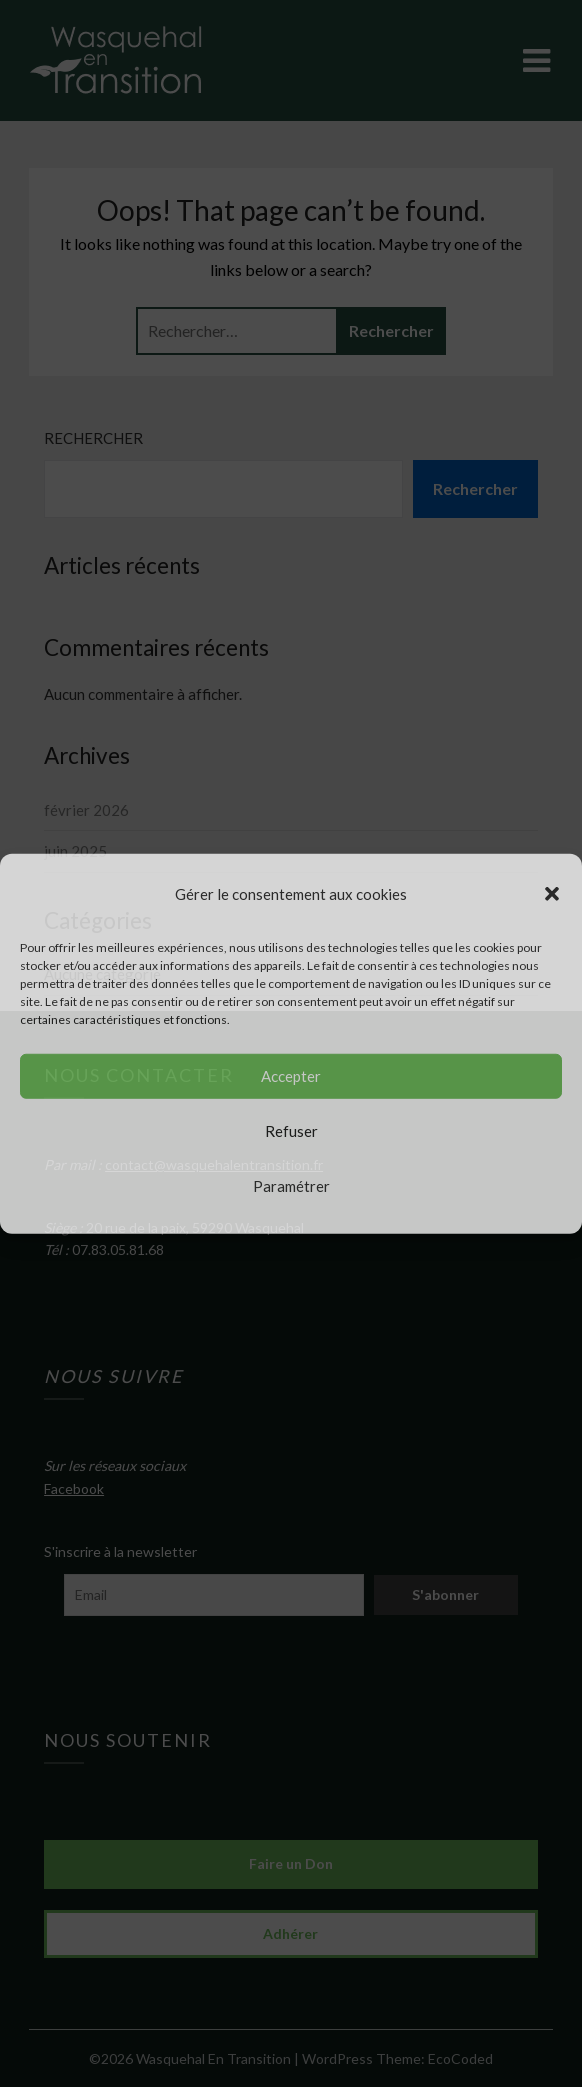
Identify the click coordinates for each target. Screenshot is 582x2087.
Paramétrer (291, 1186)
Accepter (291, 1076)
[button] (552, 893)
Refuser (291, 1131)
